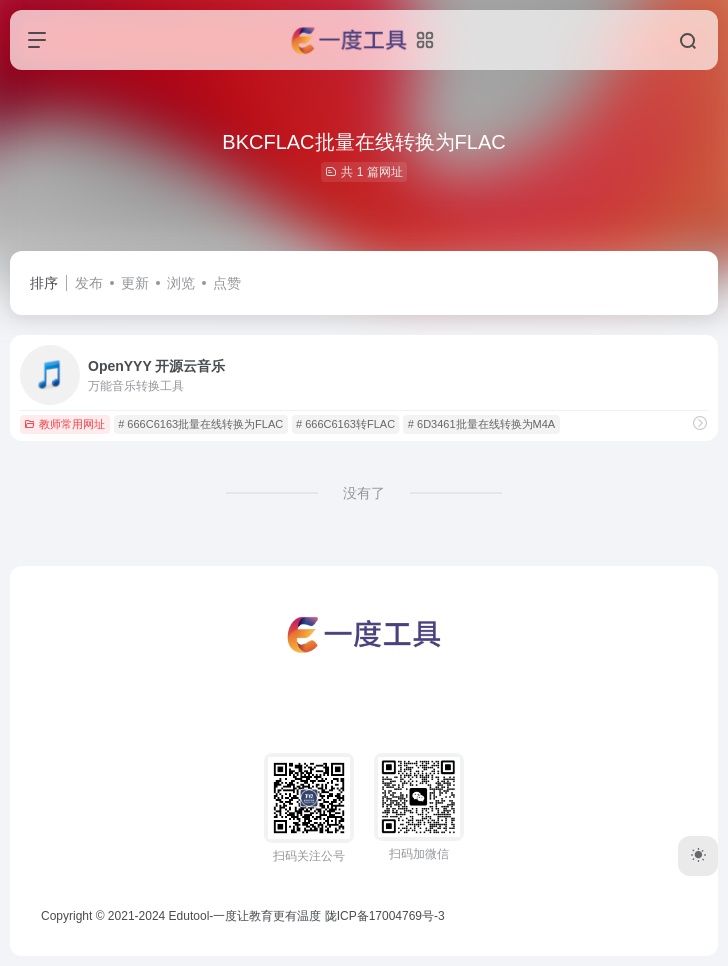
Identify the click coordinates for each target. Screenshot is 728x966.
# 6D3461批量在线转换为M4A (481, 424)
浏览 (181, 283)
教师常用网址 (64, 424)
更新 (135, 283)
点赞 (227, 283)
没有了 (364, 493)
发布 (89, 283)
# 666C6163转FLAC (345, 424)
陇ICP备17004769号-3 (385, 916)
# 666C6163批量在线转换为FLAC (200, 424)
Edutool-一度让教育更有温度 (245, 916)
